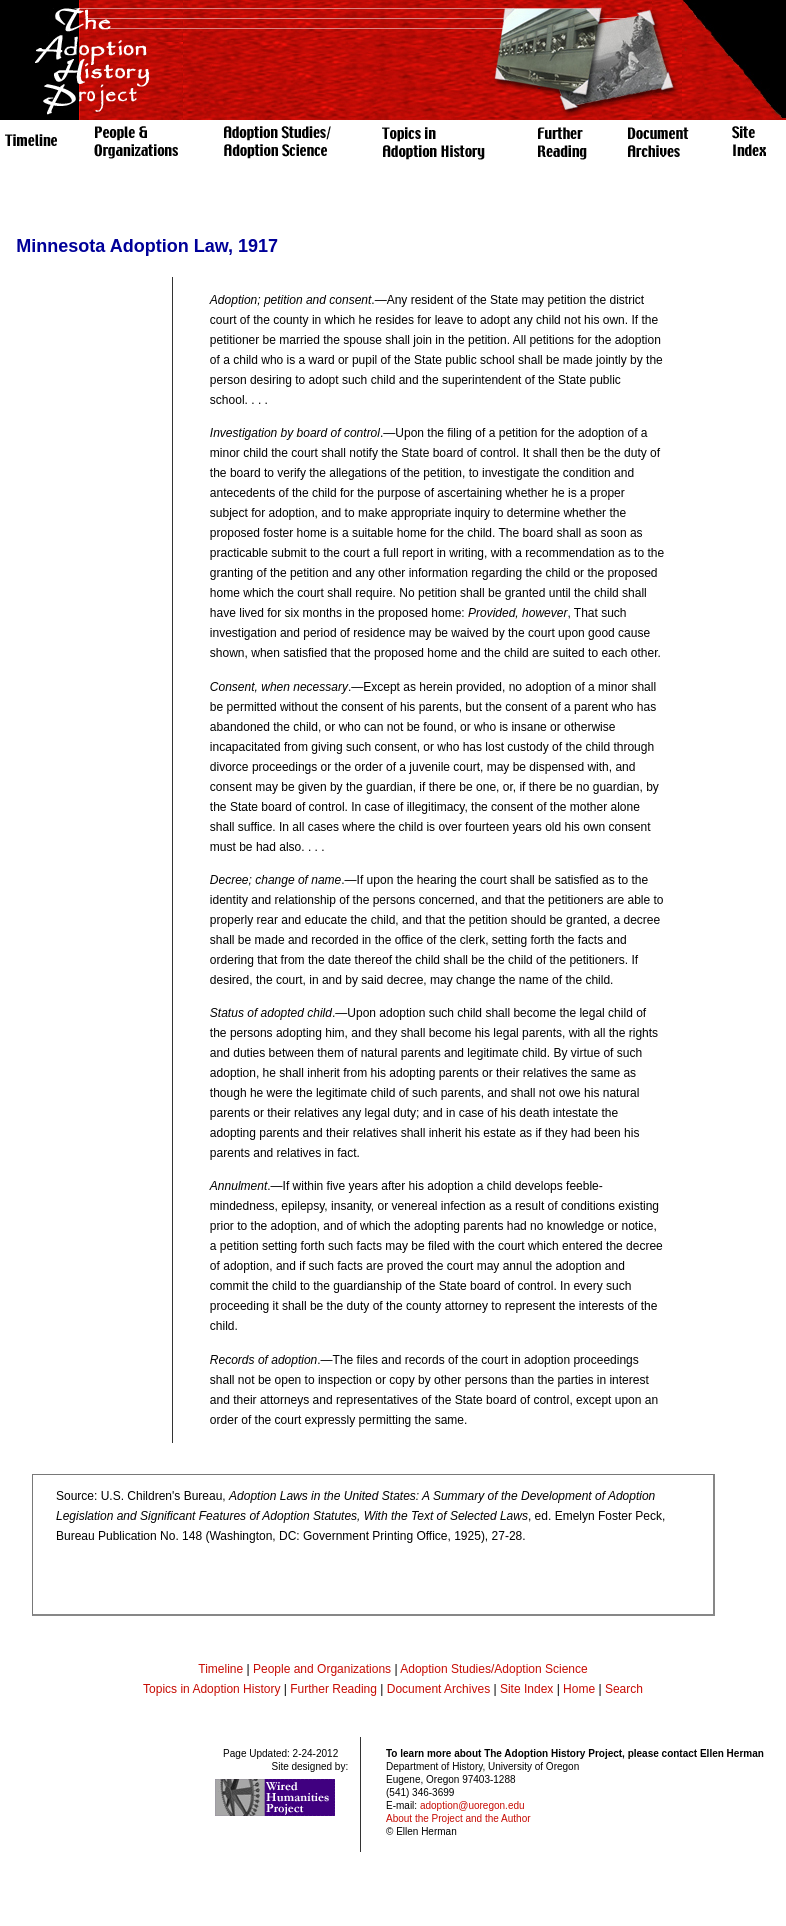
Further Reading (335, 1689)
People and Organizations (322, 1669)
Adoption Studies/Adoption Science (493, 1669)
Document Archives (438, 1689)
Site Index (526, 1689)
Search (624, 1689)
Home (579, 1689)
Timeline (220, 1669)
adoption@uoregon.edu (472, 1805)
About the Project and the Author (458, 1818)
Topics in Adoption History (211, 1689)
